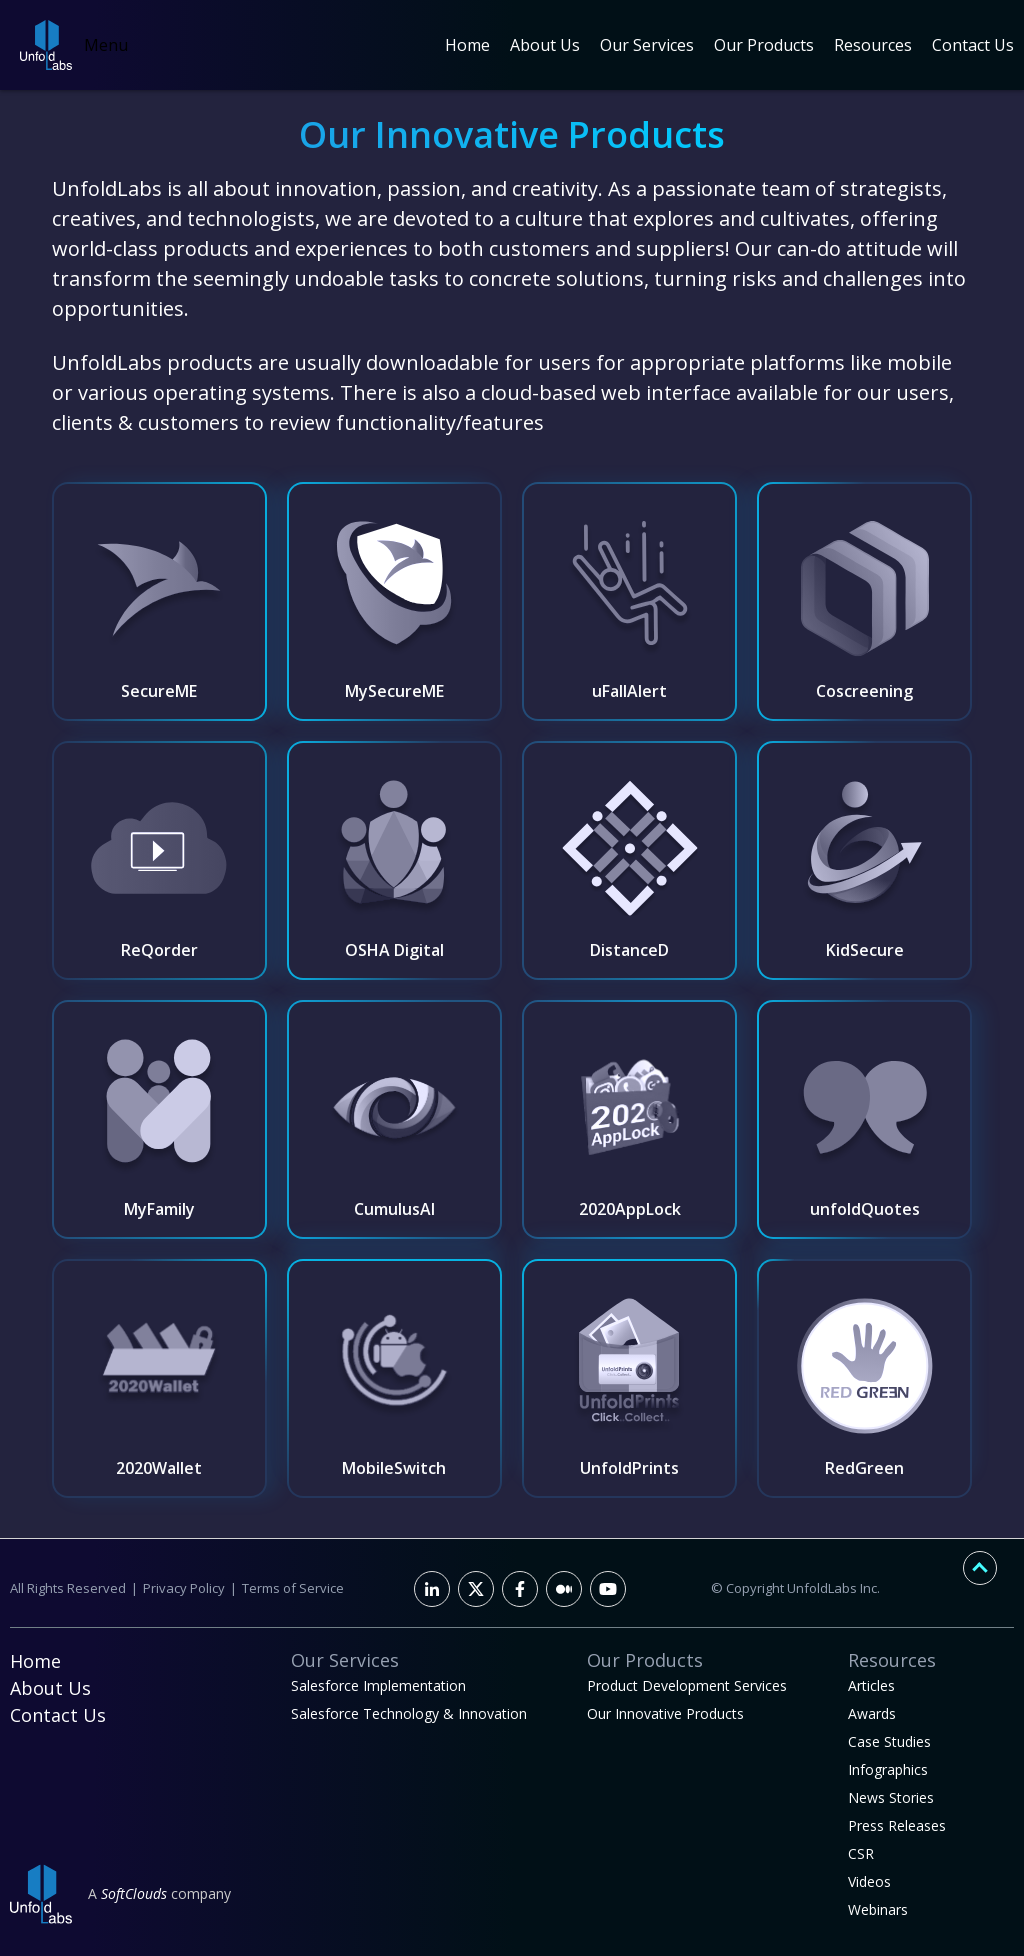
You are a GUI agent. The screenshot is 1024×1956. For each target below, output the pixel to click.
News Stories (891, 1797)
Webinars (878, 1909)
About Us (545, 45)
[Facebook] (520, 1589)
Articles (871, 1685)
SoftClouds (134, 1893)
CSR (861, 1853)
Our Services (647, 45)
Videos (869, 1881)
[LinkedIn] (432, 1589)
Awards (872, 1713)
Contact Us (973, 45)
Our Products (764, 45)
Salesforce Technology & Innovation (409, 1713)
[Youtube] (608, 1589)
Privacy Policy (184, 1588)
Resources (873, 45)
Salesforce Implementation (378, 1685)
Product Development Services (687, 1685)
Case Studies (889, 1741)
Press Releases (897, 1825)
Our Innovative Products (665, 1713)
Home (467, 45)
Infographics (888, 1769)
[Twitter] (476, 1589)
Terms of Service (293, 1588)
